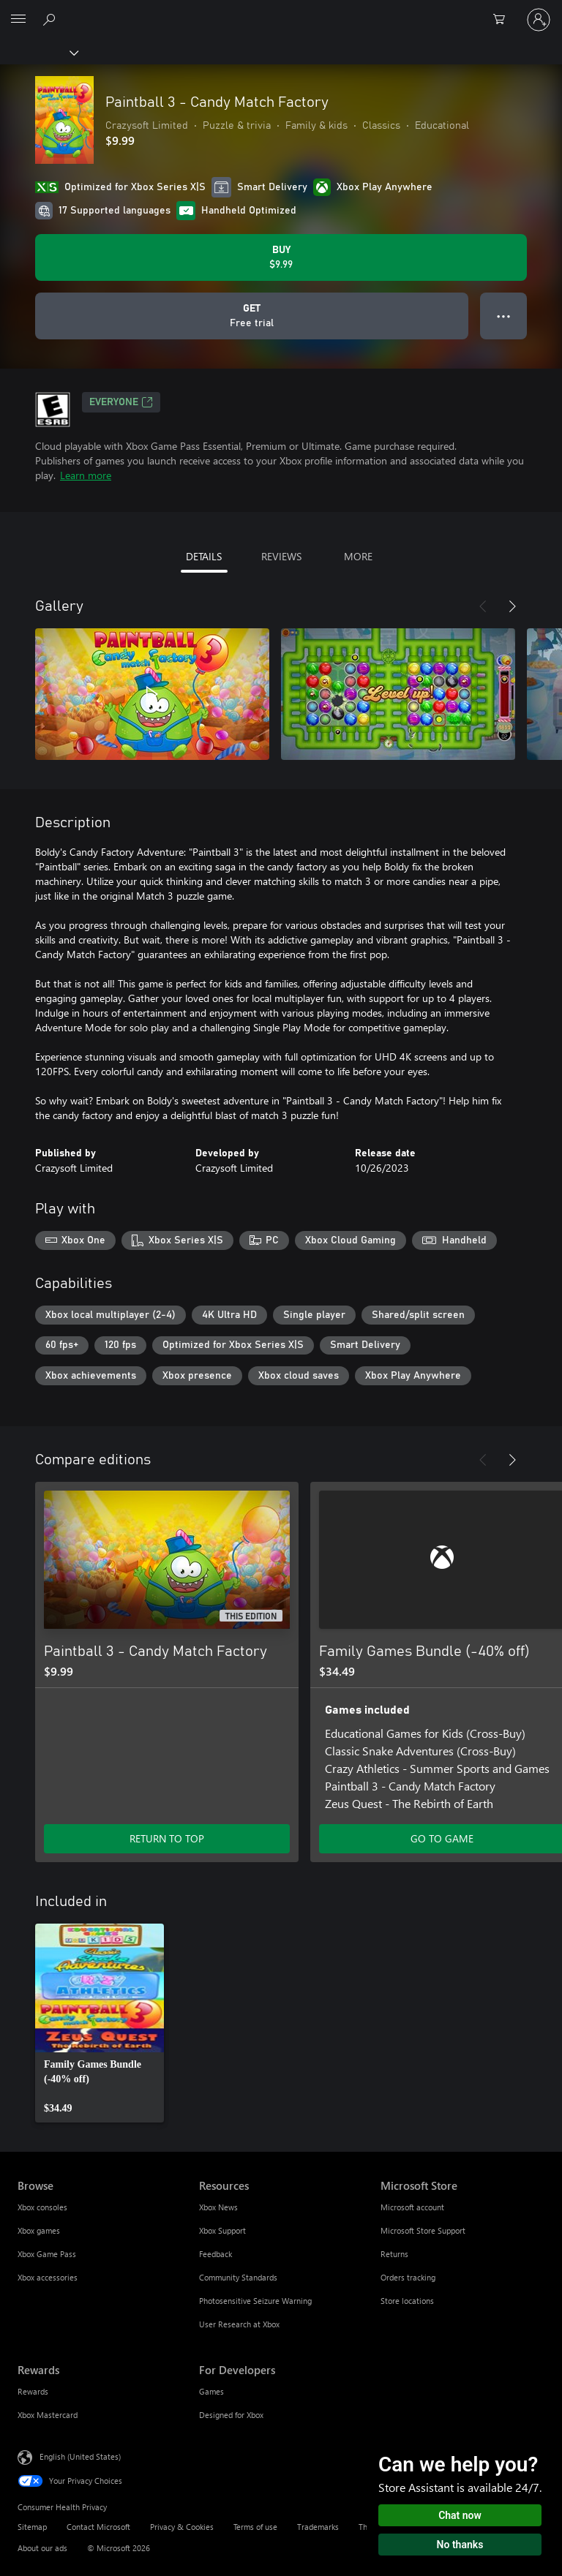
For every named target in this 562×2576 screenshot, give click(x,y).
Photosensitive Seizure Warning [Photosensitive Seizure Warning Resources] (255, 2300)
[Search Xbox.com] (51, 19)
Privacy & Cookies (182, 2526)
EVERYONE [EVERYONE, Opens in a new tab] (121, 402)
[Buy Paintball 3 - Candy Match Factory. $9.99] (281, 257)
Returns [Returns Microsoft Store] (394, 2254)
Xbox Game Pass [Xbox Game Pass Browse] (47, 2254)
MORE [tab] (358, 556)
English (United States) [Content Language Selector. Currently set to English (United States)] (80, 2456)
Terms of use (255, 2526)
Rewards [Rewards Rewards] (33, 2391)
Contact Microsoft (98, 2526)
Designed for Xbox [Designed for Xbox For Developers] (231, 2414)
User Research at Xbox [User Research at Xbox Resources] (239, 2324)
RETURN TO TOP (167, 1838)
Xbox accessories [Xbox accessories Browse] (48, 2277)
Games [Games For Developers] (211, 2391)
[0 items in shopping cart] (503, 19)
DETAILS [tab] (204, 556)
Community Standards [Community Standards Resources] (238, 2277)
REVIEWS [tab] (281, 556)
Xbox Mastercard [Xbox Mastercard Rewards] (48, 2414)
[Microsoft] (280, 11)
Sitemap (32, 2526)
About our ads (42, 2548)
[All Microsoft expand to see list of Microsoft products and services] (18, 19)
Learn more (85, 475)
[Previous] (483, 606)
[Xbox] (38, 51)
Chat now (460, 2515)
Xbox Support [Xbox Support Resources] (222, 2230)
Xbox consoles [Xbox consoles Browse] (42, 2207)
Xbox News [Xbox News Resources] (218, 2207)
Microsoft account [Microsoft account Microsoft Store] (412, 2207)
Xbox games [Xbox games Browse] (39, 2230)
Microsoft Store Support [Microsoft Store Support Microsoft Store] (423, 2230)
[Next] (512, 606)
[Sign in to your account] (538, 19)
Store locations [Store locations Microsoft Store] (407, 2300)
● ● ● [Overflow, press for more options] (504, 316)
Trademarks (318, 2526)
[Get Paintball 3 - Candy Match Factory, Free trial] (251, 316)
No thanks (460, 2544)
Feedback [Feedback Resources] (215, 2254)
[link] (99, 2023)
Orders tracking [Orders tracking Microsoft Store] (408, 2277)
